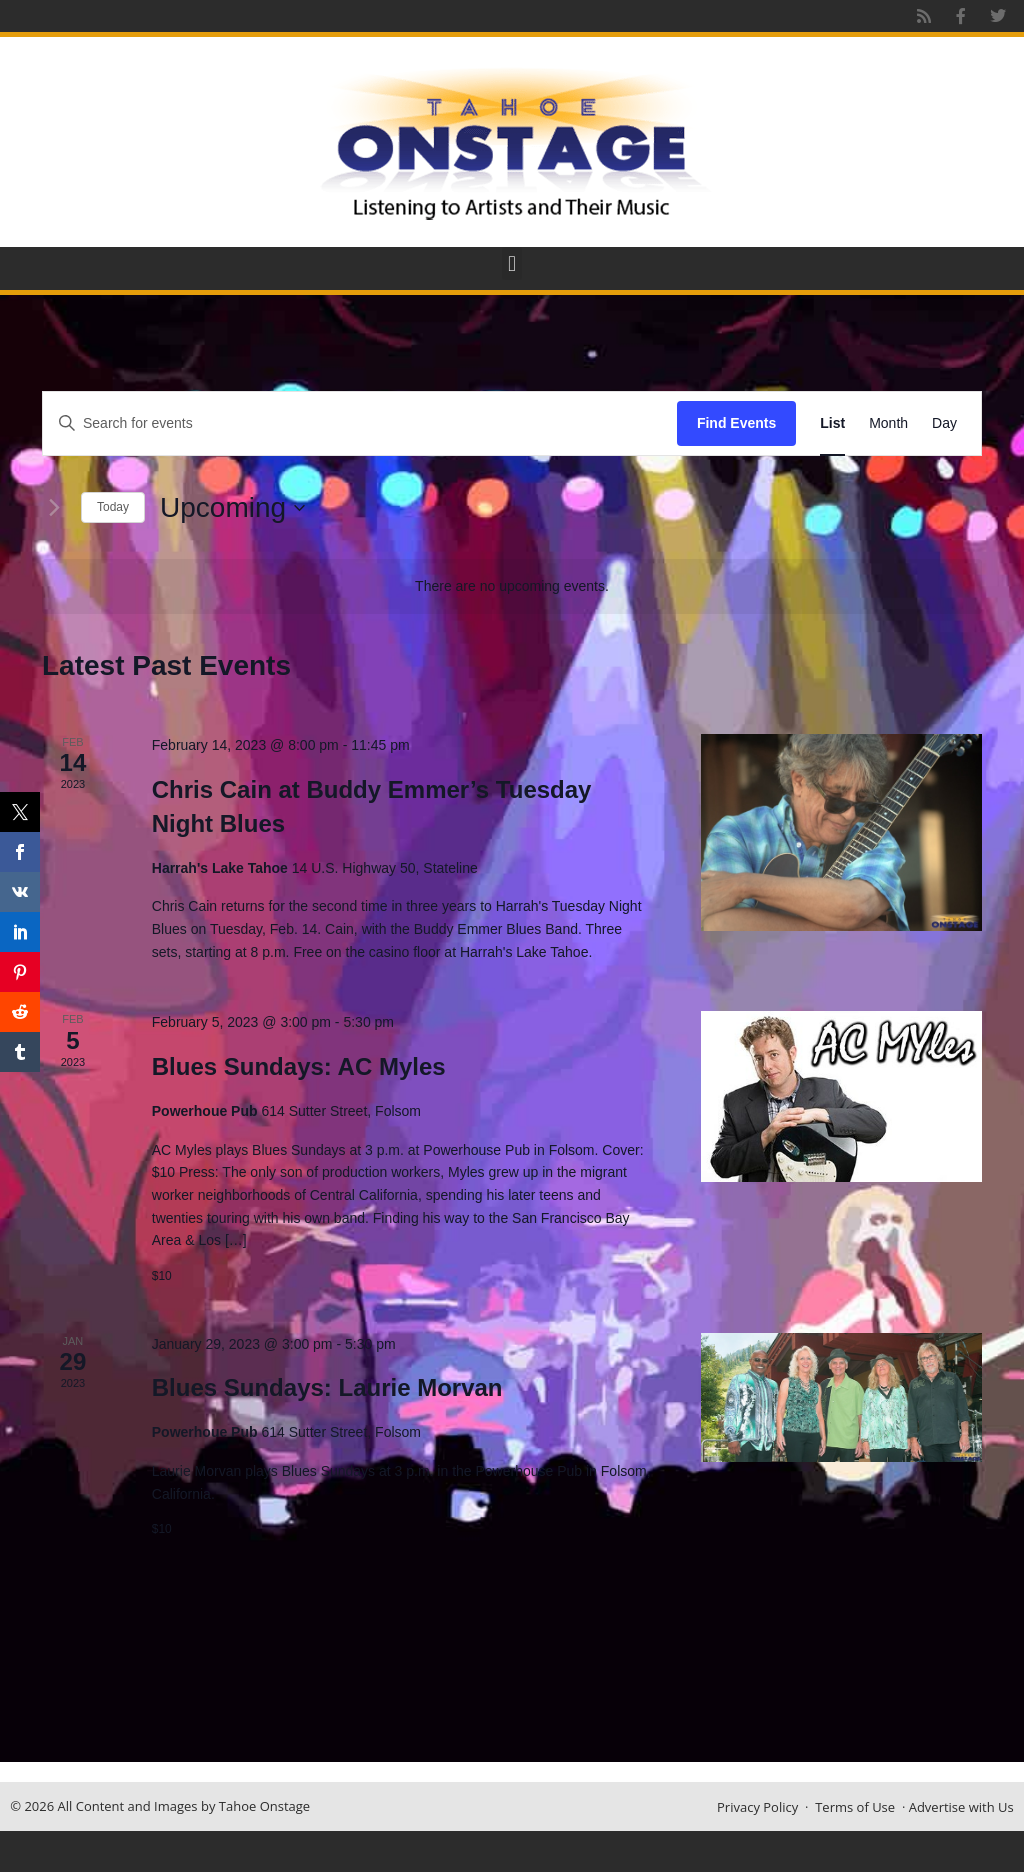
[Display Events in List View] (832, 423)
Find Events (736, 423)
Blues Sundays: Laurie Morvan (327, 1387)
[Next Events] (54, 508)
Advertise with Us (961, 1807)
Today (113, 507)
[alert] (512, 586)
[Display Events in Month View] (888, 423)
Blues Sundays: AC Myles (299, 1066)
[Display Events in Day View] (944, 423)
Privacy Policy (757, 1807)
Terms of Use (855, 1807)
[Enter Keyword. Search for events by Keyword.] (360, 423)
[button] (511, 263)
